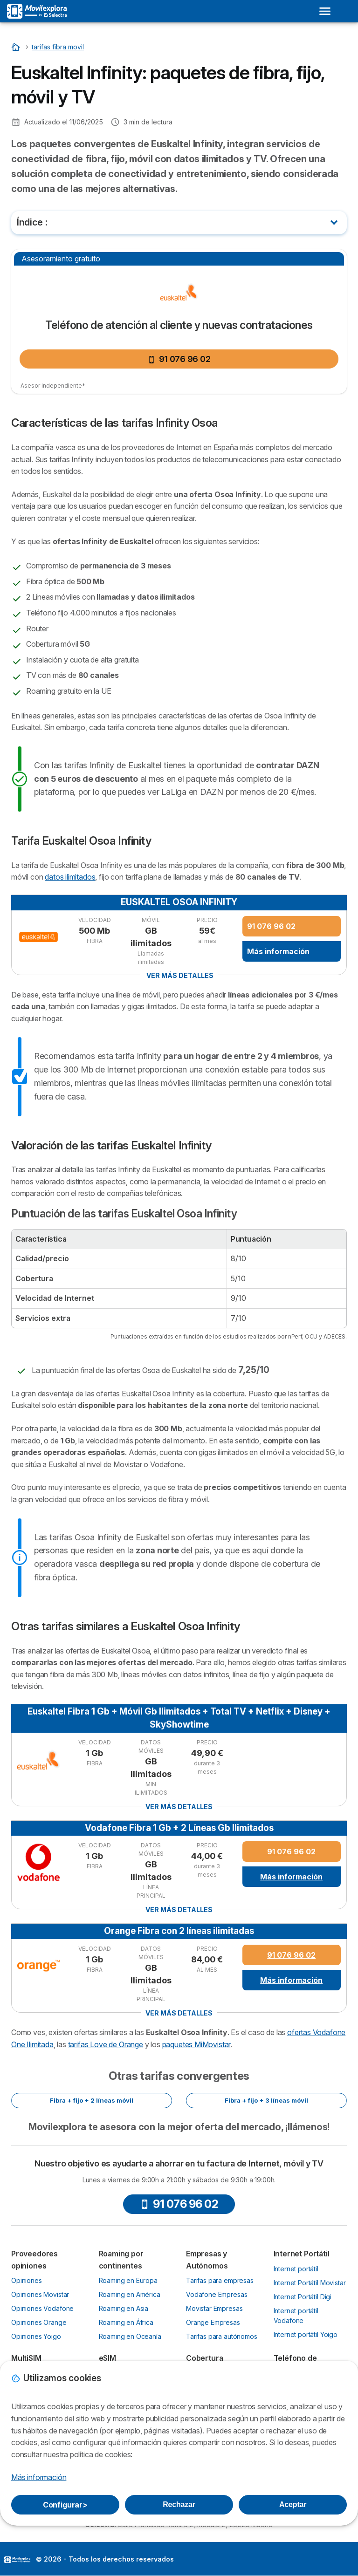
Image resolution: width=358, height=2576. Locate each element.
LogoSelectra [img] (17, 2559)
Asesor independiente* (53, 385)
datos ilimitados (70, 876)
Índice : (32, 222)
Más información (278, 951)
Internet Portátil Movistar (310, 2283)
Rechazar (179, 2504)
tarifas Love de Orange (105, 2044)
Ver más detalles (179, 975)
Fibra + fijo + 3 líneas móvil (266, 2100)
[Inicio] (16, 47)
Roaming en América (129, 2294)
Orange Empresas (213, 2322)
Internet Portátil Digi (303, 2297)
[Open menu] (325, 11)
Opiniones (26, 2280)
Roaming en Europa (128, 2280)
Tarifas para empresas (220, 2280)
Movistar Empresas (214, 2308)
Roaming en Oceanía (130, 2336)
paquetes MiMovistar (196, 2044)
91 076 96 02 (179, 359)
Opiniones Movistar (40, 2294)
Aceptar (292, 2504)
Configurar (65, 2504)
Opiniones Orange (39, 2322)
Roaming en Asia (124, 2308)
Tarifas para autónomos (221, 2336)
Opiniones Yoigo (36, 2336)
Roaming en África (126, 2322)
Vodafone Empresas (216, 2294)
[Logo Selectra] (37, 11)
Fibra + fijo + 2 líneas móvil (91, 2100)
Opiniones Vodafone (42, 2308)
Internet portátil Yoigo (305, 2334)
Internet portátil (296, 2269)
